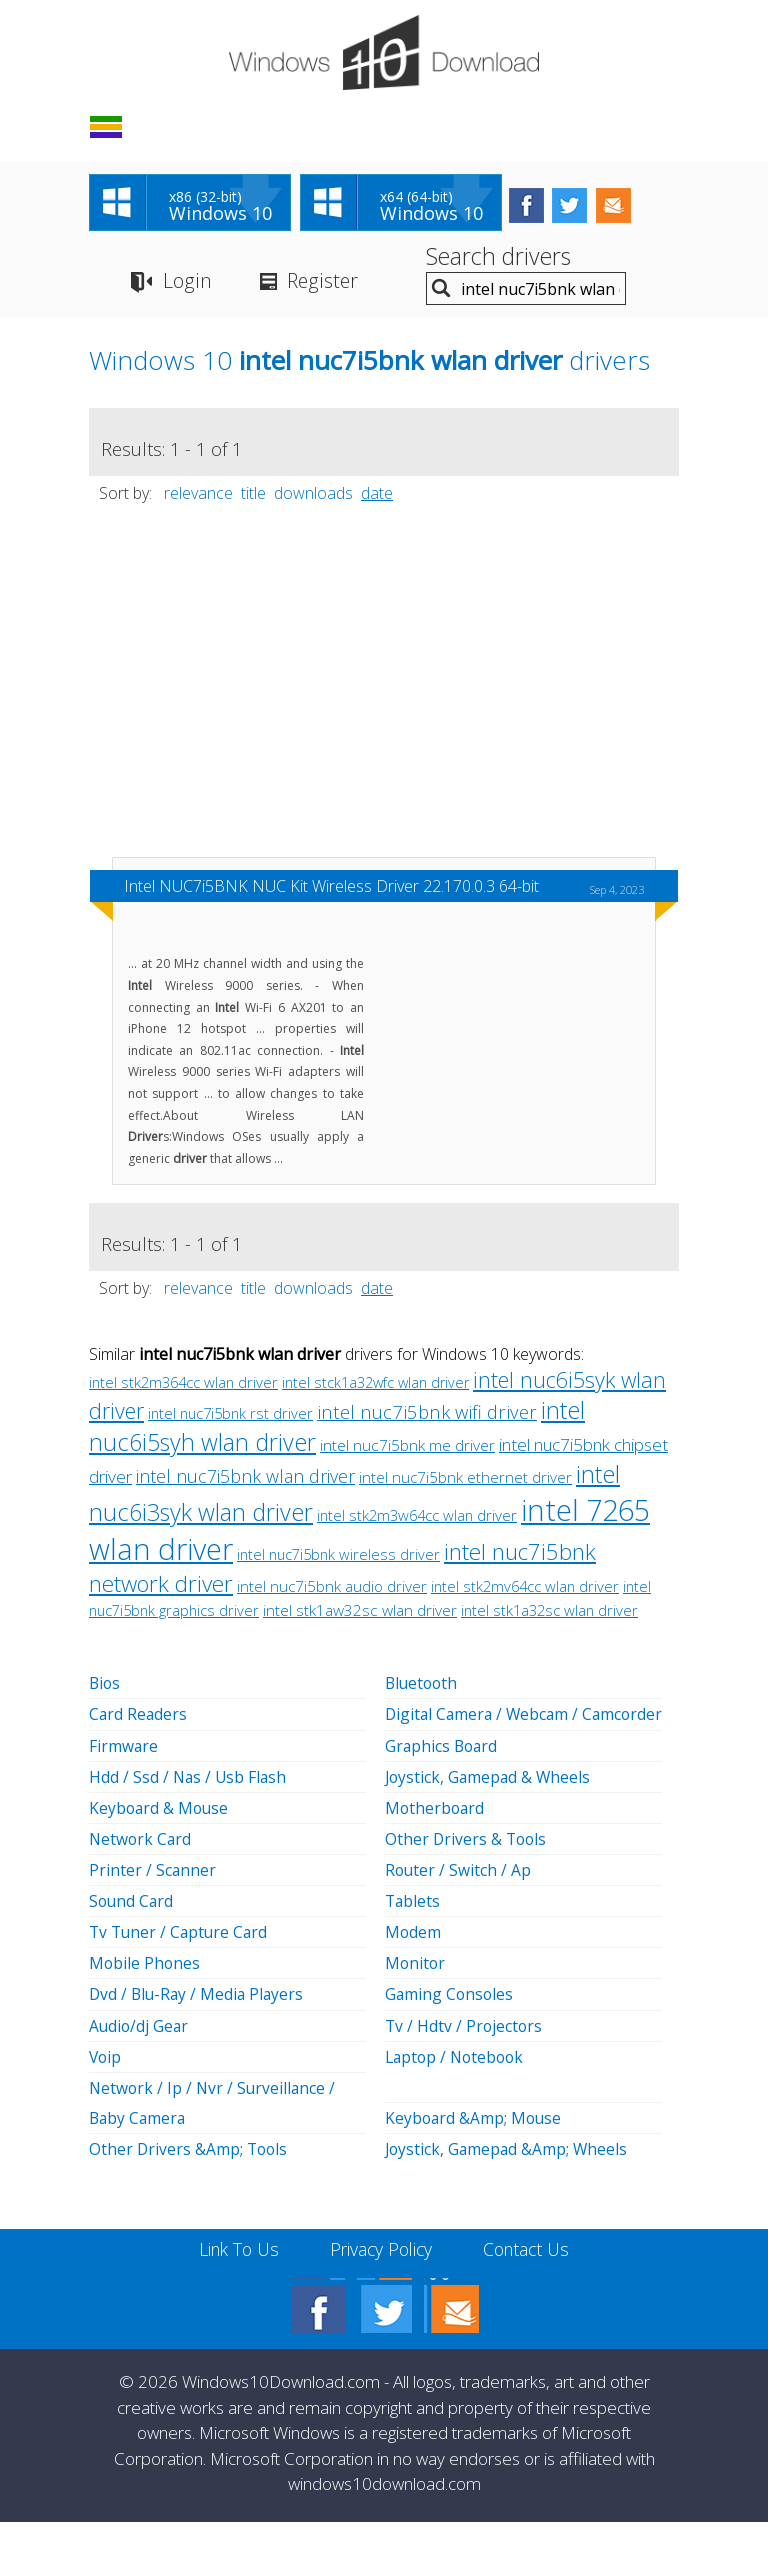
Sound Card (132, 1933)
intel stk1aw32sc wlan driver (360, 1613)
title (253, 496)
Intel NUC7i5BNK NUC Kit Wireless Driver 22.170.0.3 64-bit (331, 889)
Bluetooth (423, 1686)
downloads (313, 496)
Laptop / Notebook (457, 2088)
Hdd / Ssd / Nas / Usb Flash (189, 1809)
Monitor (416, 1995)
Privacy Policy (381, 2280)
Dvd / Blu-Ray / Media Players (199, 2026)
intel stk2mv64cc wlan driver (525, 1589)
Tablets (413, 1933)
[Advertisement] (384, 693)
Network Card (141, 1871)
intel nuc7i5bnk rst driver (230, 1416)
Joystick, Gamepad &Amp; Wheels (508, 2180)
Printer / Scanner (153, 1902)
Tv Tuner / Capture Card (181, 1964)
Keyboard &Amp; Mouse (475, 2149)
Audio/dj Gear (140, 2057)
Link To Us (234, 2280)
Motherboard (436, 1840)
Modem (413, 1964)
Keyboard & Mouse (160, 1840)
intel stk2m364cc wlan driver (183, 1385)
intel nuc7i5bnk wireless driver (338, 1557)
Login (186, 283)
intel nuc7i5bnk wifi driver (427, 1414)
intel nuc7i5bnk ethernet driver (465, 1480)
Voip (106, 2088)
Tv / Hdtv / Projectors (465, 2057)
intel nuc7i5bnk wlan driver (245, 1479)
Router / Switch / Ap (459, 1902)
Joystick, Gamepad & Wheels (490, 1809)
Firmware (124, 1778)
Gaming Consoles (450, 2026)
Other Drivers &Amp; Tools (190, 2180)
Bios (105, 1686)
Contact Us (531, 2280)
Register (324, 283)
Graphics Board (443, 1778)
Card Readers (139, 1747)
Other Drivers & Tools (467, 1871)
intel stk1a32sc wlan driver (549, 1613)
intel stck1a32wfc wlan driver (375, 1385)
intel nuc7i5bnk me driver (407, 1448)
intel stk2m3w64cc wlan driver (417, 1518)
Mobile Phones (145, 1995)
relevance (198, 496)
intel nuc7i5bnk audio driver (332, 1589)
